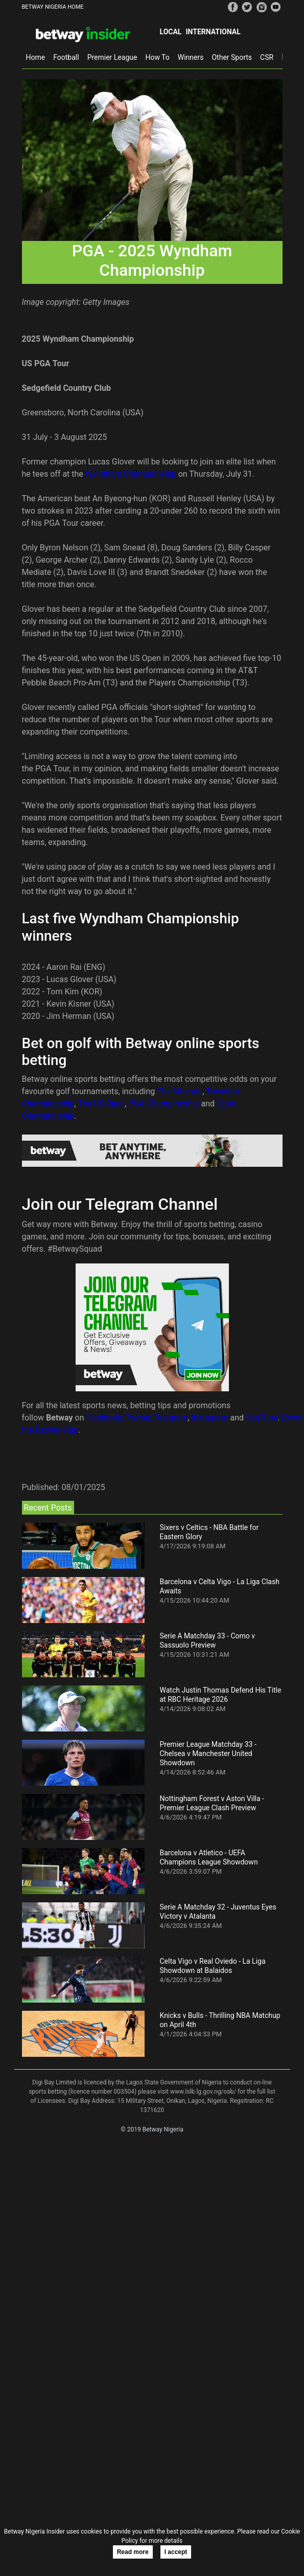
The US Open (101, 1103)
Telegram (171, 1418)
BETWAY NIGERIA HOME (53, 7)
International (212, 32)
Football (66, 57)
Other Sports (232, 57)
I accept (176, 2552)
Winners (191, 57)
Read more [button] (133, 2552)
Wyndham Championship (130, 474)
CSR (266, 57)
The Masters (179, 1091)
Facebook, (105, 1418)
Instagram (209, 1418)
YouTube (261, 1418)
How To (157, 57)
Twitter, (138, 1418)
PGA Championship (163, 1103)
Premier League (112, 57)
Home (35, 57)
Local (171, 32)
